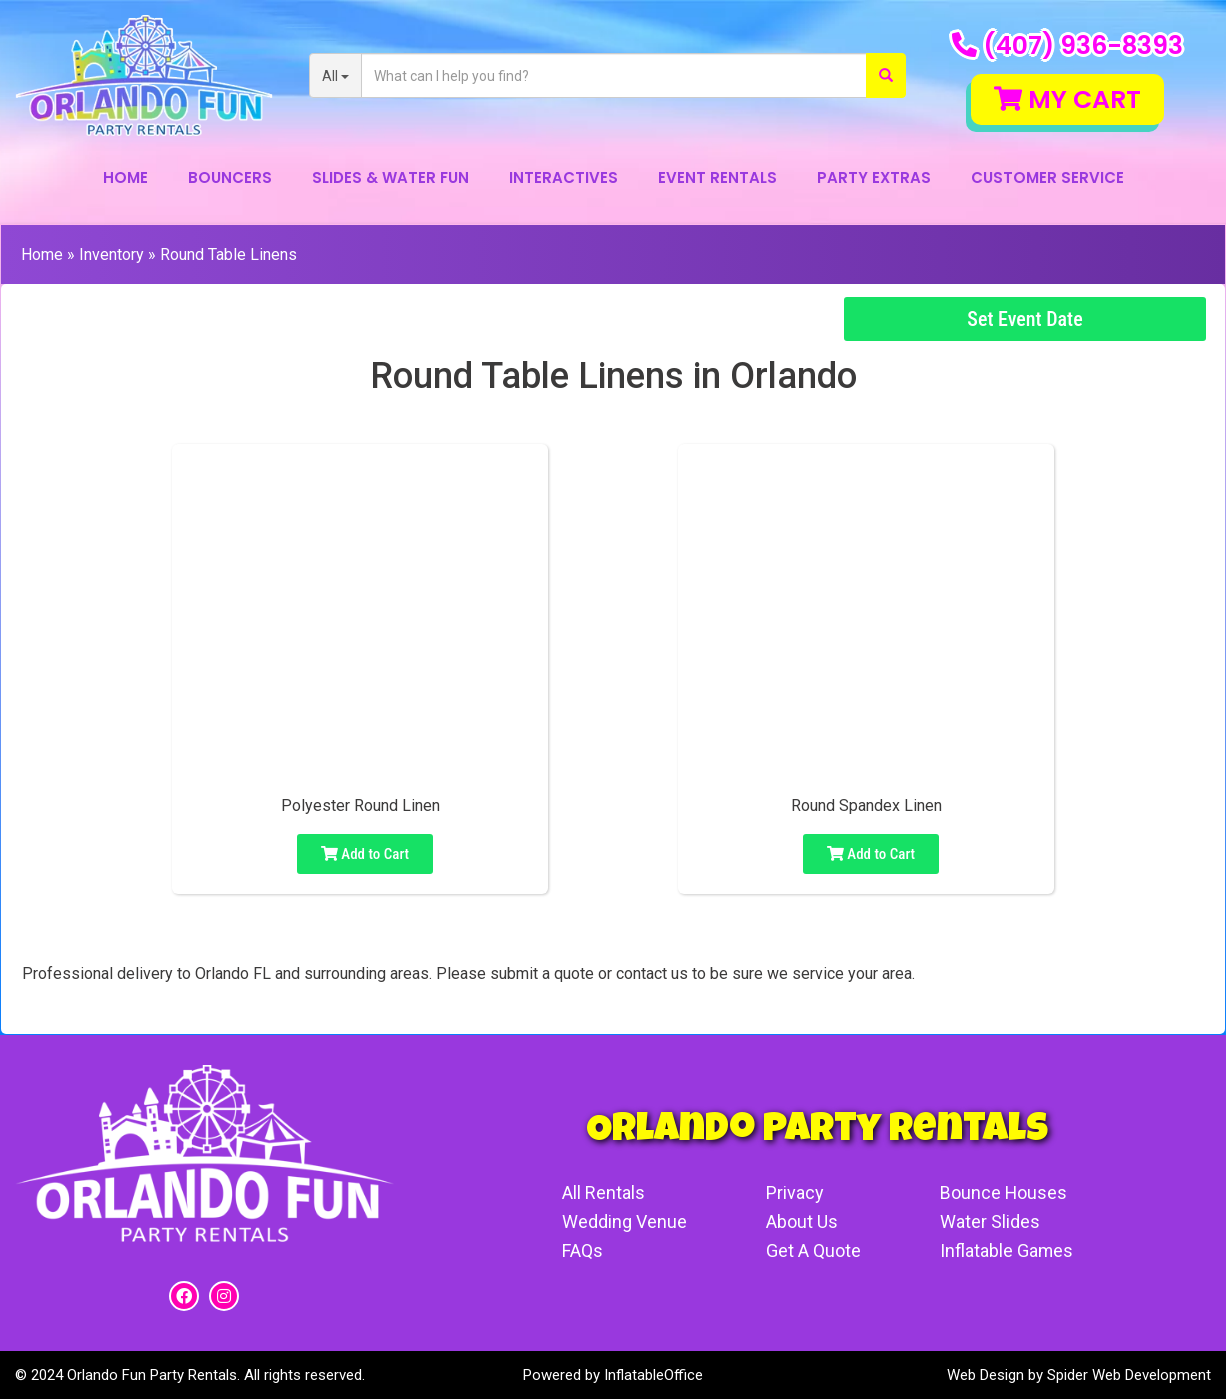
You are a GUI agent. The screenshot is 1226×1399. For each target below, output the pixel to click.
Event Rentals (717, 177)
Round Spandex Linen (866, 805)
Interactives (563, 177)
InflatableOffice (653, 1375)
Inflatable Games (1006, 1250)
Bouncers (230, 177)
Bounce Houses (1003, 1192)
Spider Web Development (1129, 1375)
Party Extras (874, 177)
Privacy (794, 1192)
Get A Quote (812, 1250)
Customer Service (1047, 177)
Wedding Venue (624, 1221)
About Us (801, 1221)
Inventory (111, 254)
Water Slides (989, 1221)
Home (125, 177)
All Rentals (603, 1192)
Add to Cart (365, 854)
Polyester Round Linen (360, 805)
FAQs (582, 1250)
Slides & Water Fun (390, 177)
